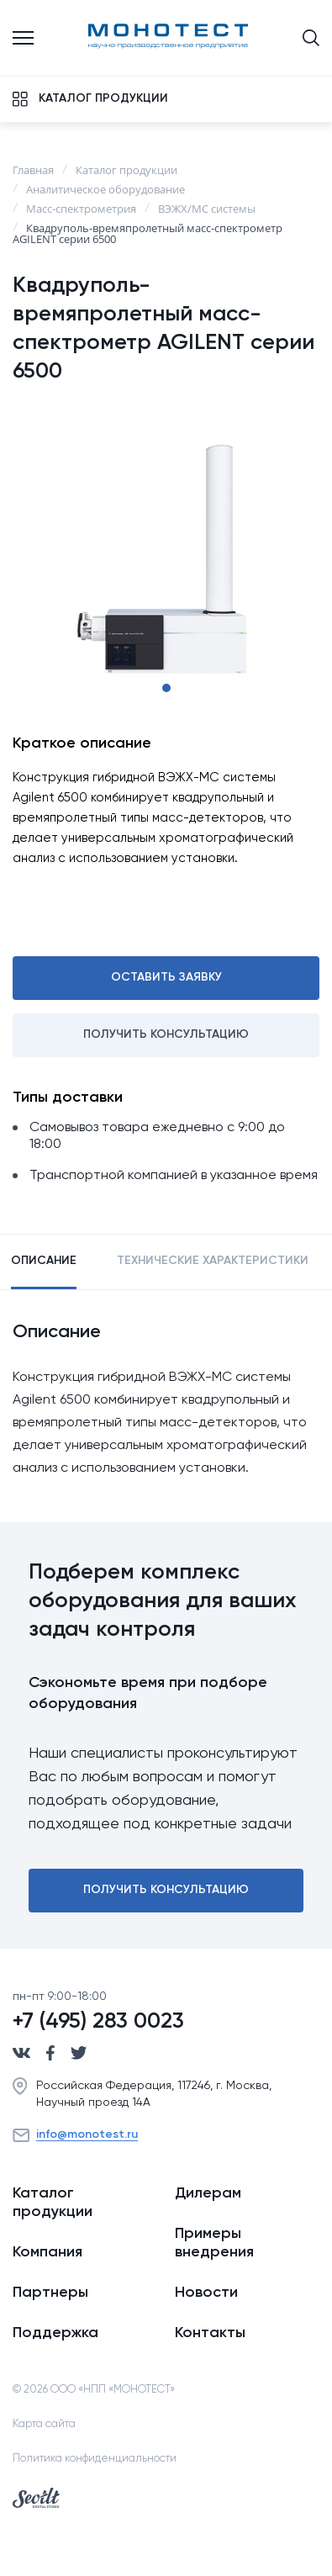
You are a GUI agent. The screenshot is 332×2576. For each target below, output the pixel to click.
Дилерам (208, 2193)
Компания (47, 2252)
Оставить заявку (166, 977)
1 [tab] (166, 688)
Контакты (210, 2333)
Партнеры (50, 2292)
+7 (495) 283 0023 (98, 2022)
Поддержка (55, 2333)
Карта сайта (44, 2424)
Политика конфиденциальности (95, 2458)
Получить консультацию (166, 1034)
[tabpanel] (166, 559)
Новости (206, 2292)
